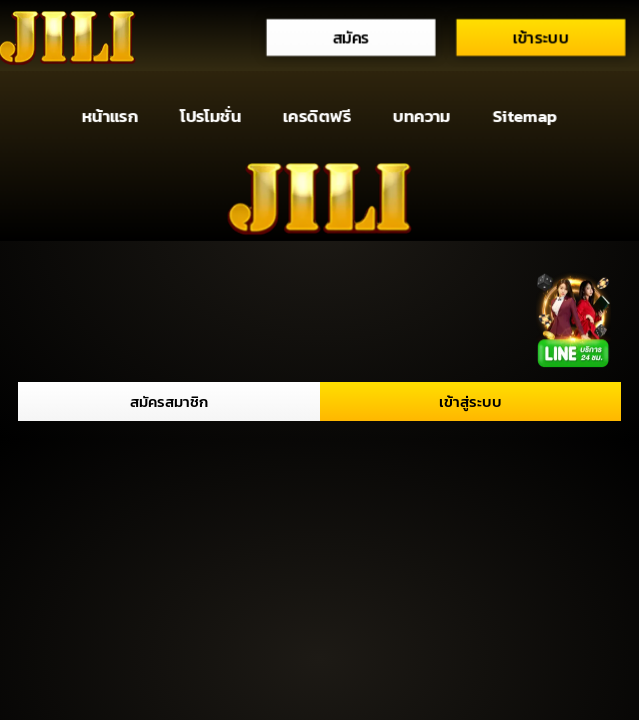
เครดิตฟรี (317, 116)
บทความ (422, 116)
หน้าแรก (109, 116)
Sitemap (525, 116)
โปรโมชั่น (210, 116)
